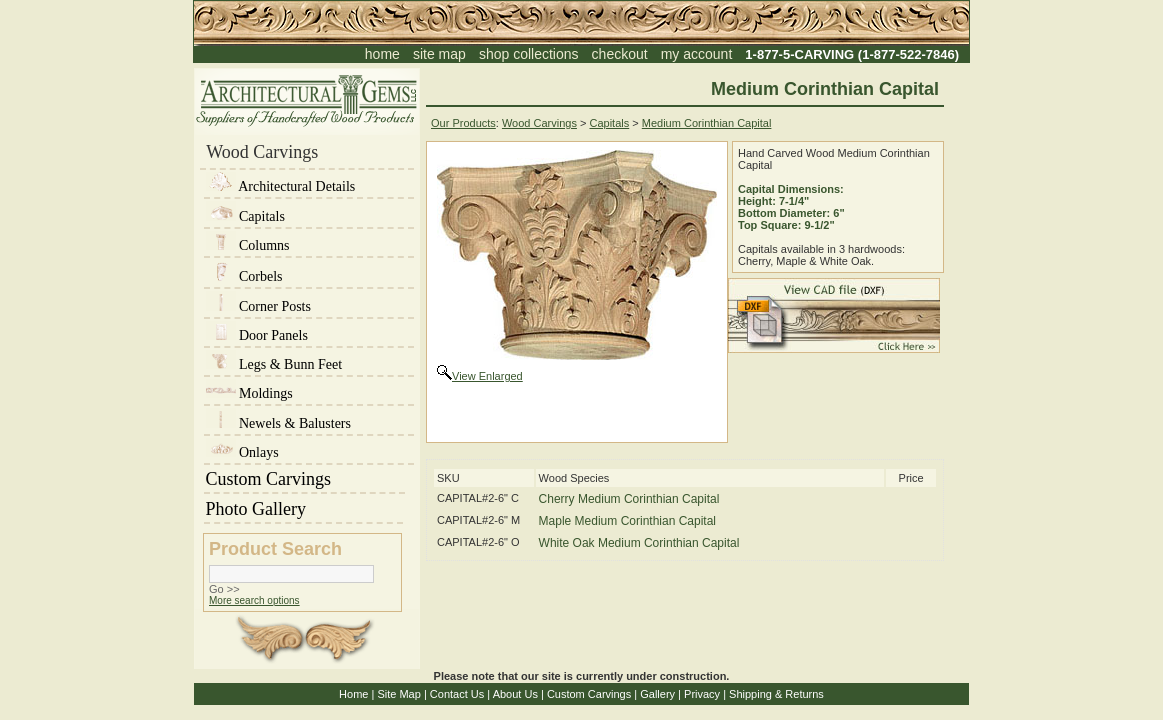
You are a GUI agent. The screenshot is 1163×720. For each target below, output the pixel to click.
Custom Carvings (305, 479)
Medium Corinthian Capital (707, 123)
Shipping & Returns (776, 694)
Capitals (245, 216)
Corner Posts (258, 306)
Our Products (463, 123)
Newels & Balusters (278, 423)
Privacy (702, 694)
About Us (515, 694)
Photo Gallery (303, 509)
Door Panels (257, 335)
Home (353, 694)
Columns (248, 245)
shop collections (529, 54)
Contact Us (457, 694)
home (382, 54)
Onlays (242, 452)
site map (439, 54)
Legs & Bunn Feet (274, 364)
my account (697, 54)
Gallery (657, 694)
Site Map (398, 694)
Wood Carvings (539, 123)
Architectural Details (281, 186)
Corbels (244, 276)
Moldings (249, 393)
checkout (620, 54)
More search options (254, 600)
